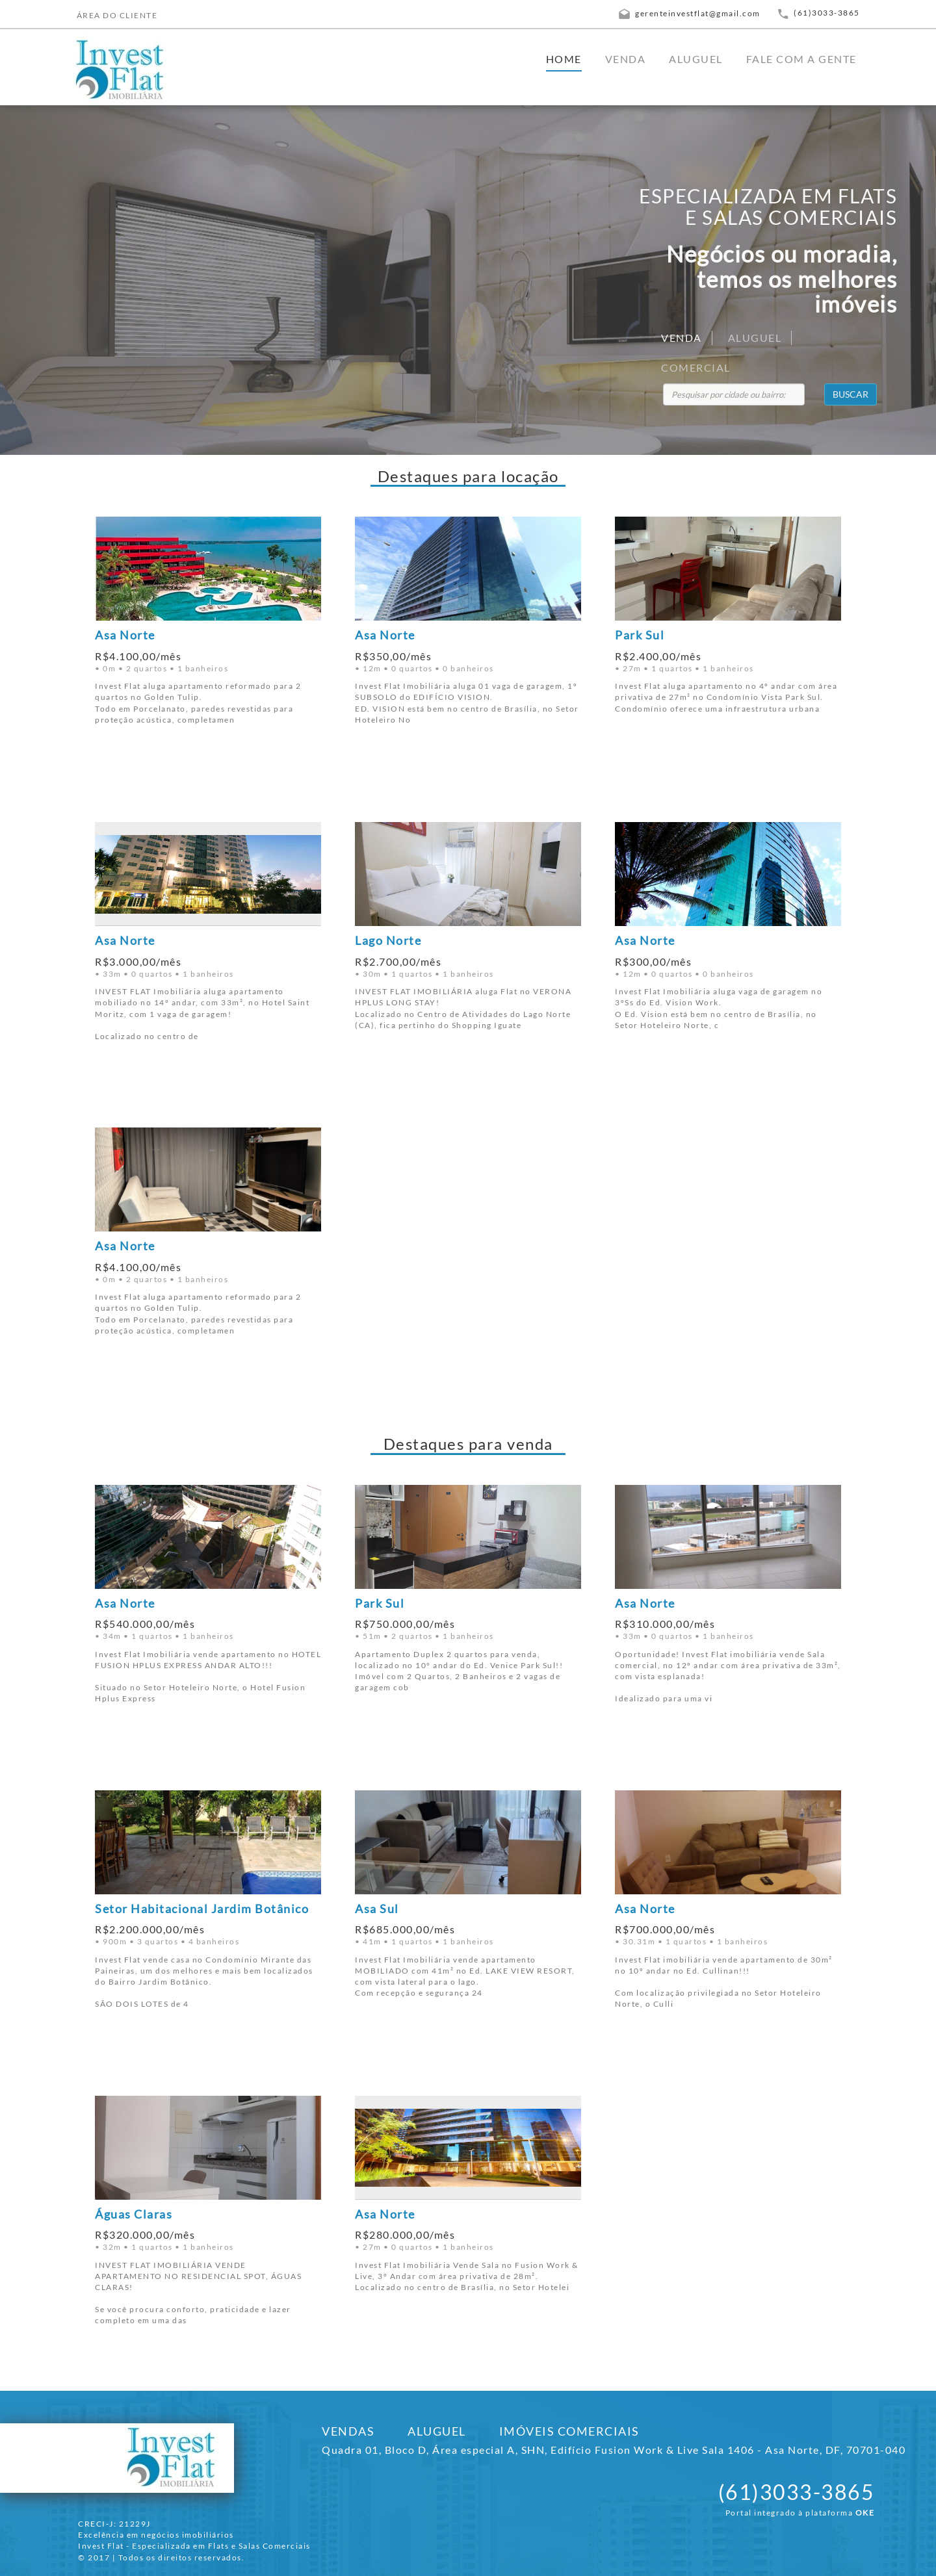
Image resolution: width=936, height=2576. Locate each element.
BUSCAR (850, 394)
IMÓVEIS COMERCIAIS (569, 2431)
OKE (865, 2513)
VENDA (625, 59)
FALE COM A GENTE (801, 59)
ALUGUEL (696, 59)
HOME (564, 59)
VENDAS (348, 2431)
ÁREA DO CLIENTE (117, 15)
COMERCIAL (696, 367)
